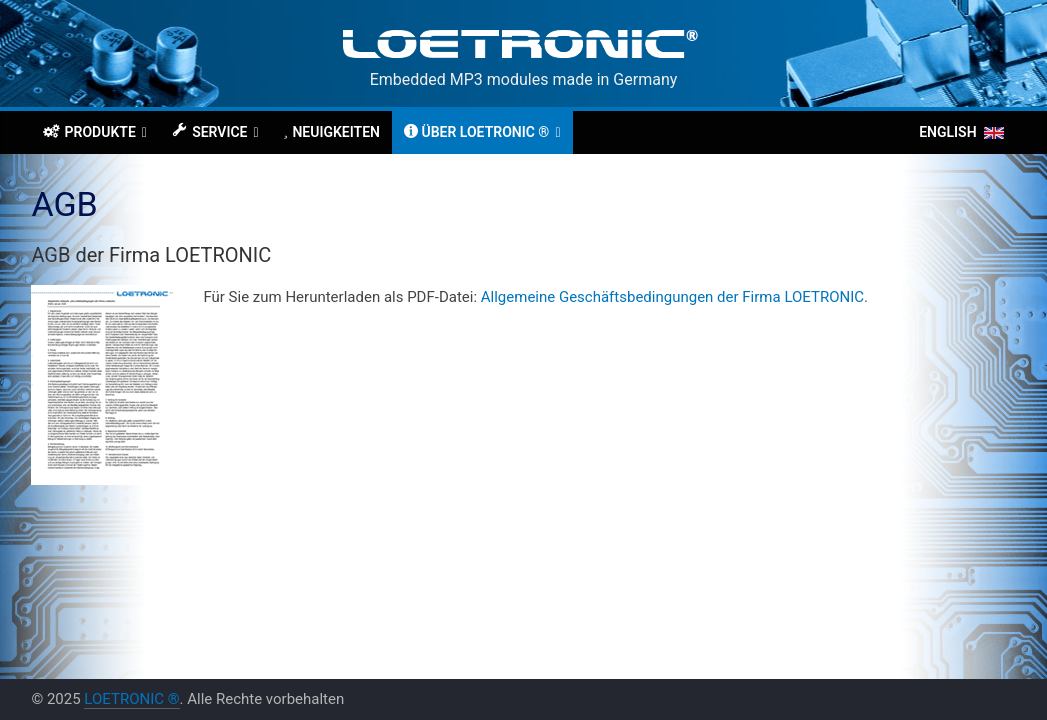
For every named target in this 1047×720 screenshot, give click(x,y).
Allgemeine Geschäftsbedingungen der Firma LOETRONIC (672, 297)
